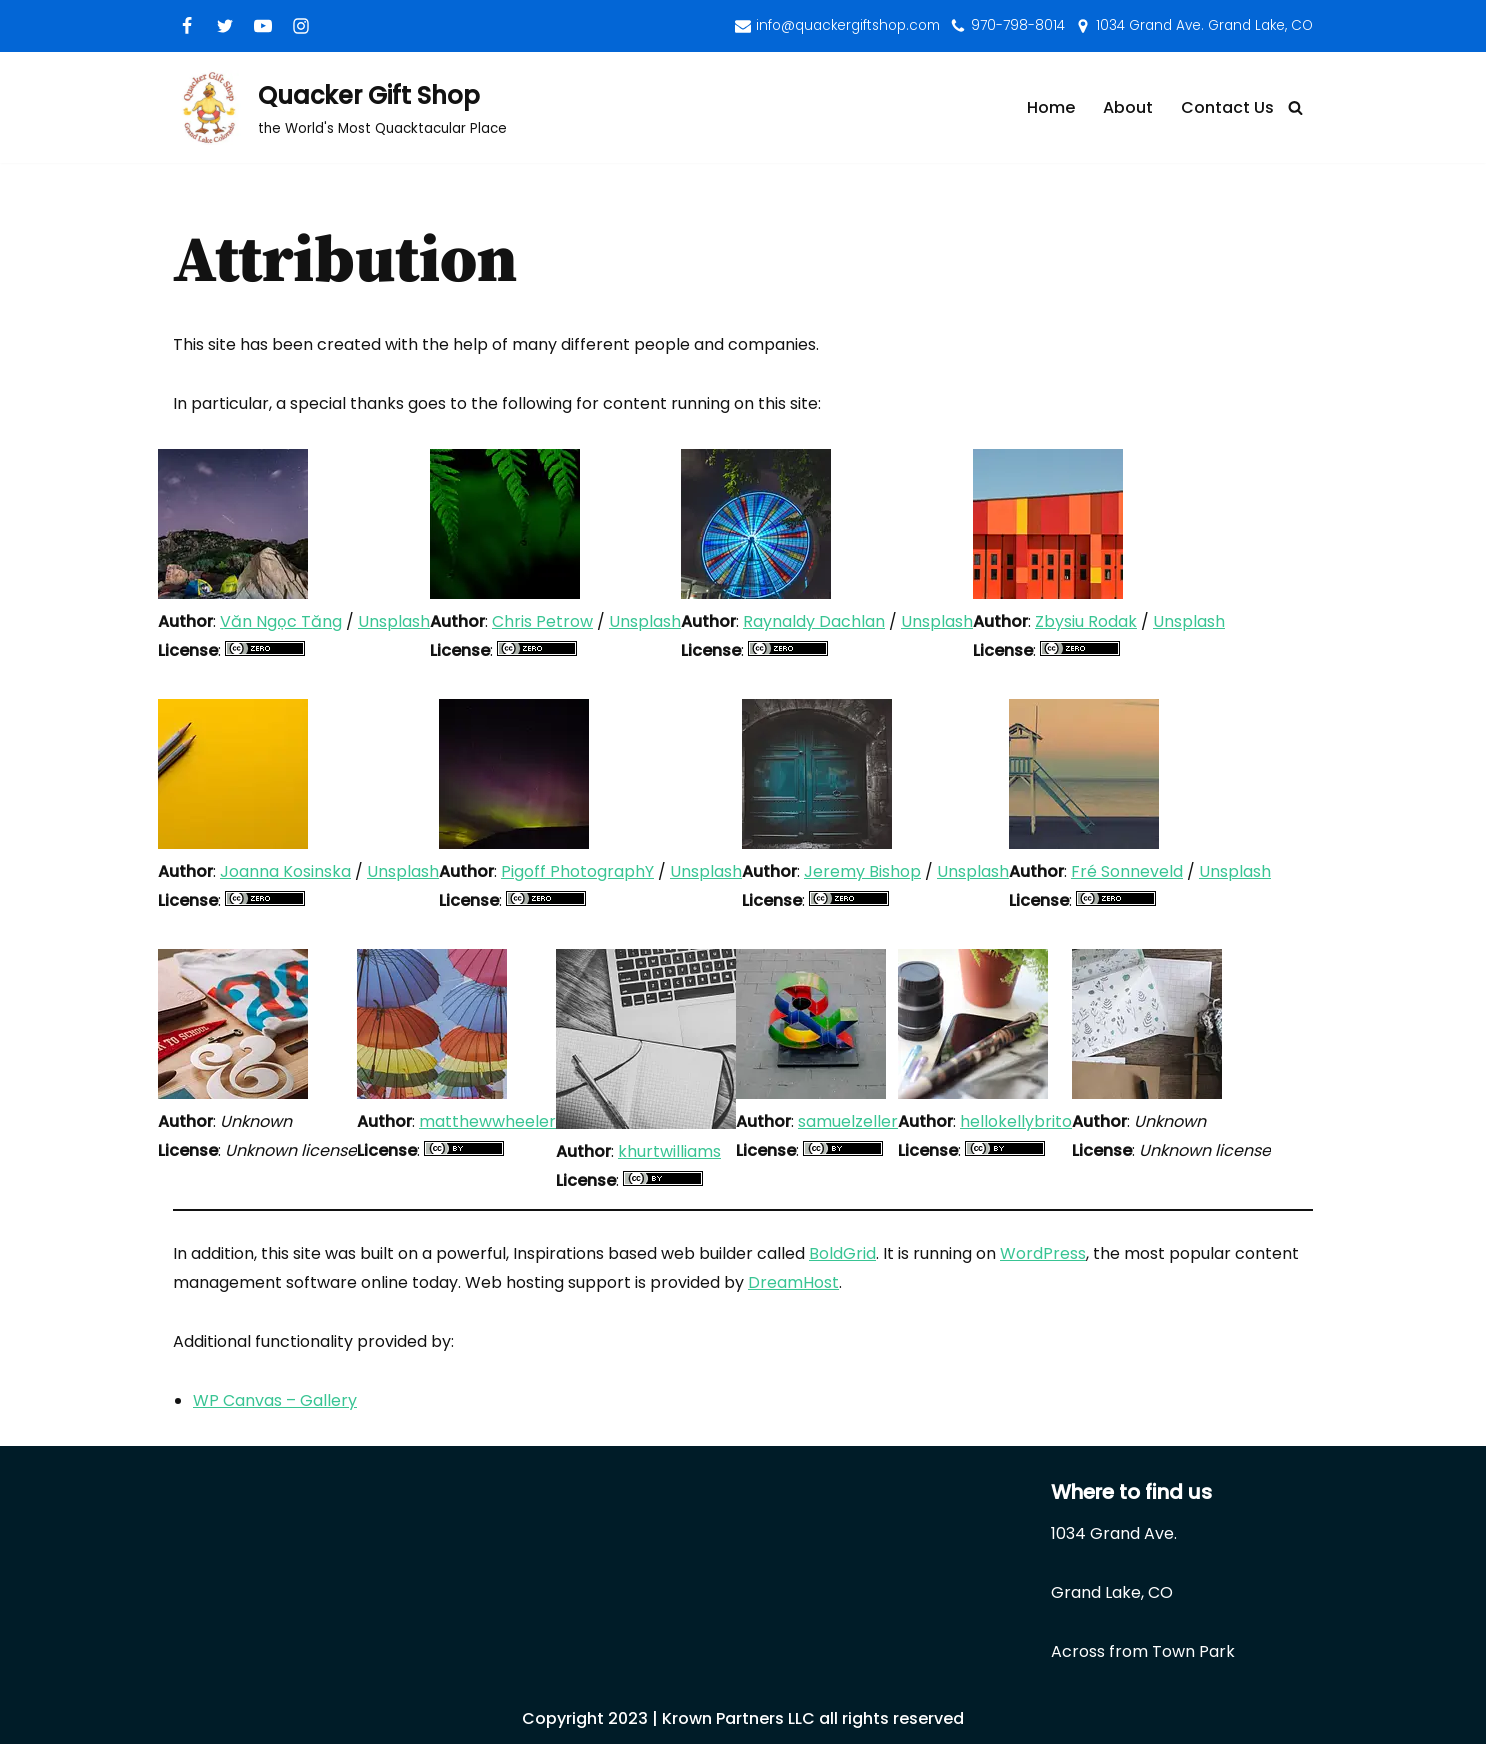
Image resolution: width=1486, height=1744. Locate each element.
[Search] (1295, 107)
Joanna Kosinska (285, 871)
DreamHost (793, 1282)
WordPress (1043, 1253)
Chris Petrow (542, 621)
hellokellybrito (1016, 1121)
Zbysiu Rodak (1086, 621)
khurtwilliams (669, 1151)
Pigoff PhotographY (577, 871)
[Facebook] (187, 26)
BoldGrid (842, 1253)
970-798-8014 (1018, 25)
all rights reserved (891, 1718)
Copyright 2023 (585, 1718)
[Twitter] (225, 26)
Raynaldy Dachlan (814, 621)
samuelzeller (848, 1121)
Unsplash (394, 621)
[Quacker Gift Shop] (340, 107)
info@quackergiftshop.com (848, 25)
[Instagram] (301, 26)
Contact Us (1227, 107)
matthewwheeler (487, 1121)
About (1128, 107)
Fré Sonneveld (1127, 871)
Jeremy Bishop (862, 871)
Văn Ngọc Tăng (281, 621)
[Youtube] (263, 26)
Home (1051, 107)
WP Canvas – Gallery (275, 1400)
